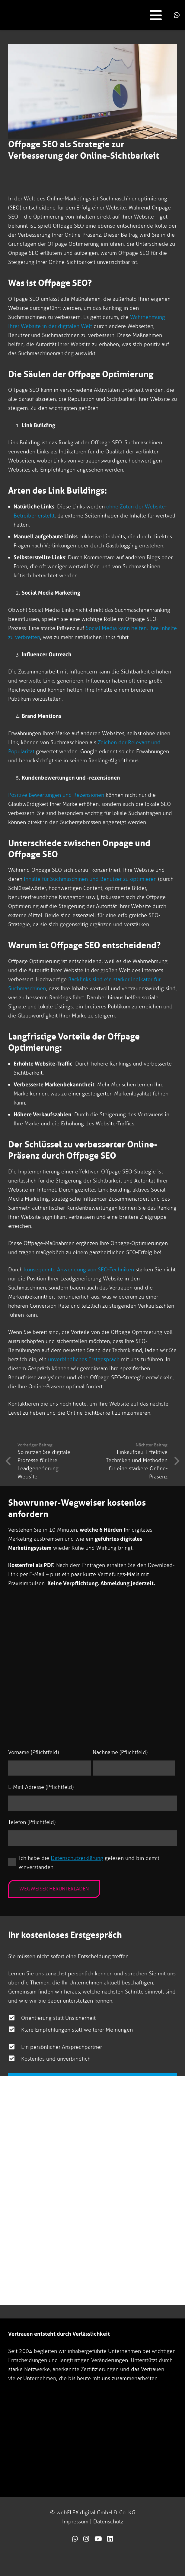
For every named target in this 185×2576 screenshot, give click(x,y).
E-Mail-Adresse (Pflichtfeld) (41, 1787)
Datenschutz (108, 2521)
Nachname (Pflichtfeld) (120, 1752)
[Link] (75, 2539)
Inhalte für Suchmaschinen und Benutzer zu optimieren (90, 879)
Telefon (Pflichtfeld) (32, 1822)
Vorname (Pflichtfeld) (33, 1752)
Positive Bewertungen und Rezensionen (56, 795)
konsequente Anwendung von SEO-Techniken (79, 1269)
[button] (155, 15)
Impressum (75, 2521)
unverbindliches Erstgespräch (84, 1359)
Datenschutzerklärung (77, 1858)
